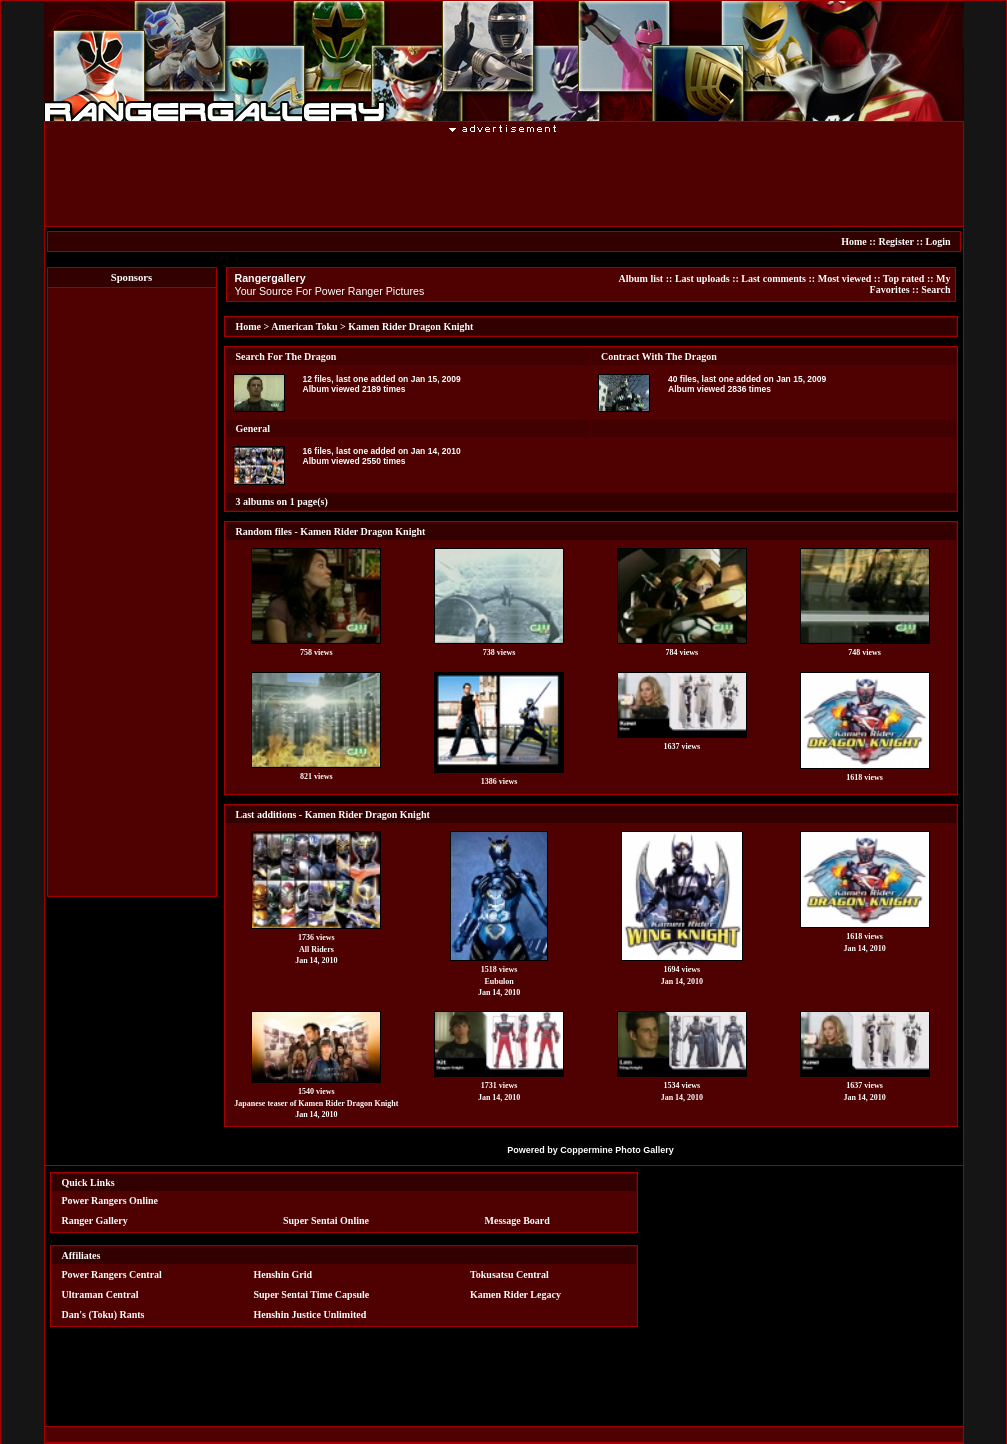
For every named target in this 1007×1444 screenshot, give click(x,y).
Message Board (517, 1220)
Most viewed (845, 278)
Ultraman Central (100, 1294)
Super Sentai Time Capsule (311, 1294)
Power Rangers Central (112, 1274)
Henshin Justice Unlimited (309, 1314)
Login (937, 241)
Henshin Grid (282, 1274)
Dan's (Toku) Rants (103, 1314)
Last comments (773, 278)
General (253, 428)
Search (935, 289)
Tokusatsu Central (509, 1274)
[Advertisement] (504, 179)
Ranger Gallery (95, 1220)
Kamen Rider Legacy (515, 1294)
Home (854, 241)
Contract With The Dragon (659, 356)
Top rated (904, 278)
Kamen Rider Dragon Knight (410, 326)
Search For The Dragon (286, 356)
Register (895, 241)
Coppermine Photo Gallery (617, 1150)
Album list (640, 278)
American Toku (304, 326)
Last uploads (702, 278)
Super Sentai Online (326, 1220)
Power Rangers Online (110, 1200)
